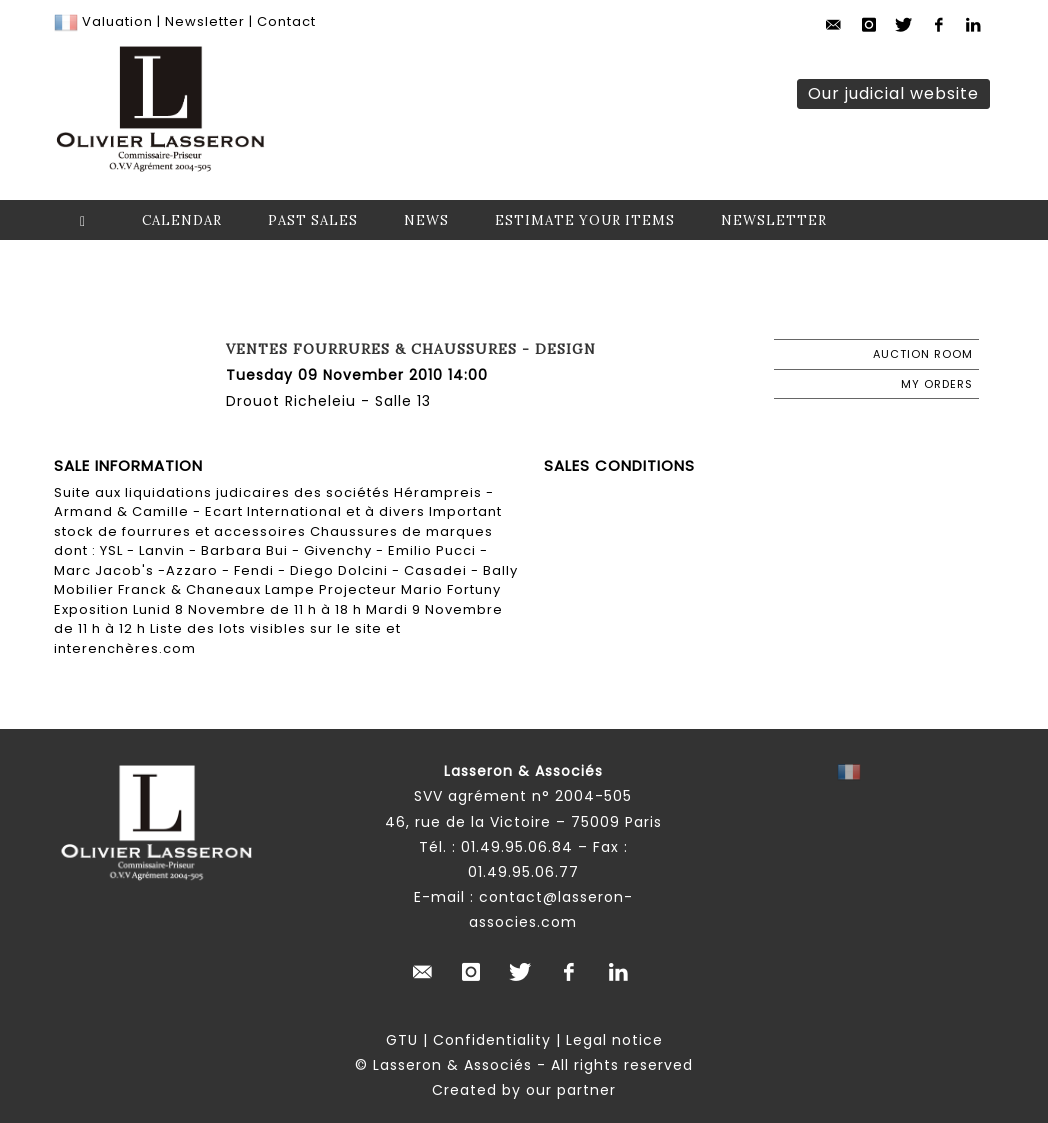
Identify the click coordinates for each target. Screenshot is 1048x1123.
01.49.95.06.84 (517, 847)
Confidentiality (492, 1040)
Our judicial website (893, 93)
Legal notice (614, 1040)
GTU (402, 1040)
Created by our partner (524, 1090)
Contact (286, 21)
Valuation (117, 21)
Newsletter (203, 21)
